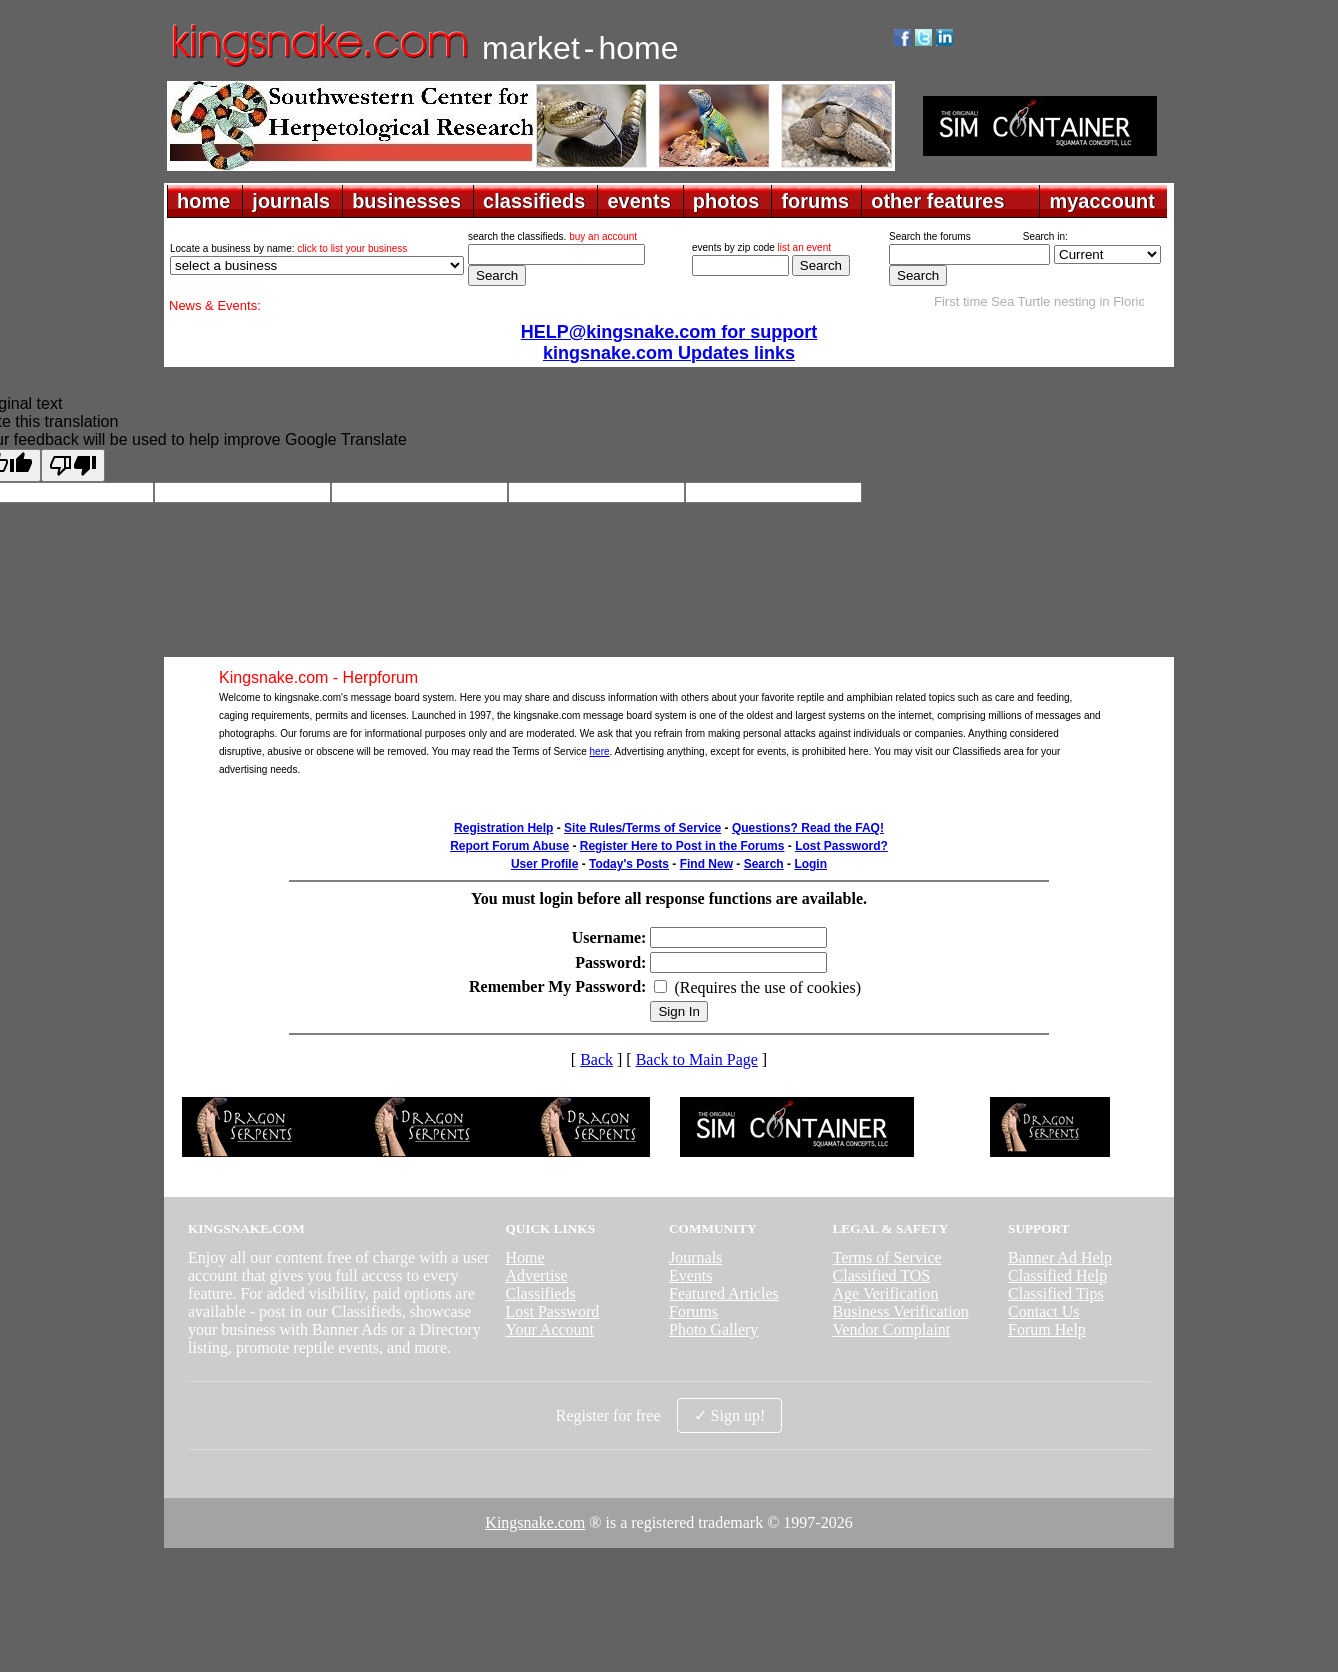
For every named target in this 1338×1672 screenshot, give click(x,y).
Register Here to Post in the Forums (682, 846)
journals (291, 201)
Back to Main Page (697, 1059)
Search (764, 864)
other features (937, 201)
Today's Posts (629, 864)
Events (691, 1275)
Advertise (536, 1275)
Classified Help (1057, 1275)
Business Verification (901, 1311)
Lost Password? (841, 846)
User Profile (544, 864)
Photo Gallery (713, 1329)
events (638, 201)
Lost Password (552, 1311)
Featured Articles (724, 1293)
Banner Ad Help (1060, 1257)
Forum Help (1047, 1329)
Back (596, 1059)
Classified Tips (1056, 1293)
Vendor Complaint (892, 1329)
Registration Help (503, 828)
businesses (406, 201)
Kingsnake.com (535, 1522)
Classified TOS (882, 1275)
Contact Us (1044, 1311)
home (203, 201)
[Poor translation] (73, 465)
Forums (693, 1311)
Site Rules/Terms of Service (642, 828)
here (600, 751)
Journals (695, 1257)
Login (810, 864)
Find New (706, 864)
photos (726, 201)
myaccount (1102, 201)
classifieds (534, 201)
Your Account (549, 1329)
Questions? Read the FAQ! (808, 828)
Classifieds (540, 1293)
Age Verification (886, 1293)
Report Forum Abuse (509, 846)
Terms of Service (887, 1257)
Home (524, 1257)
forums (815, 201)
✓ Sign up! (730, 1415)
